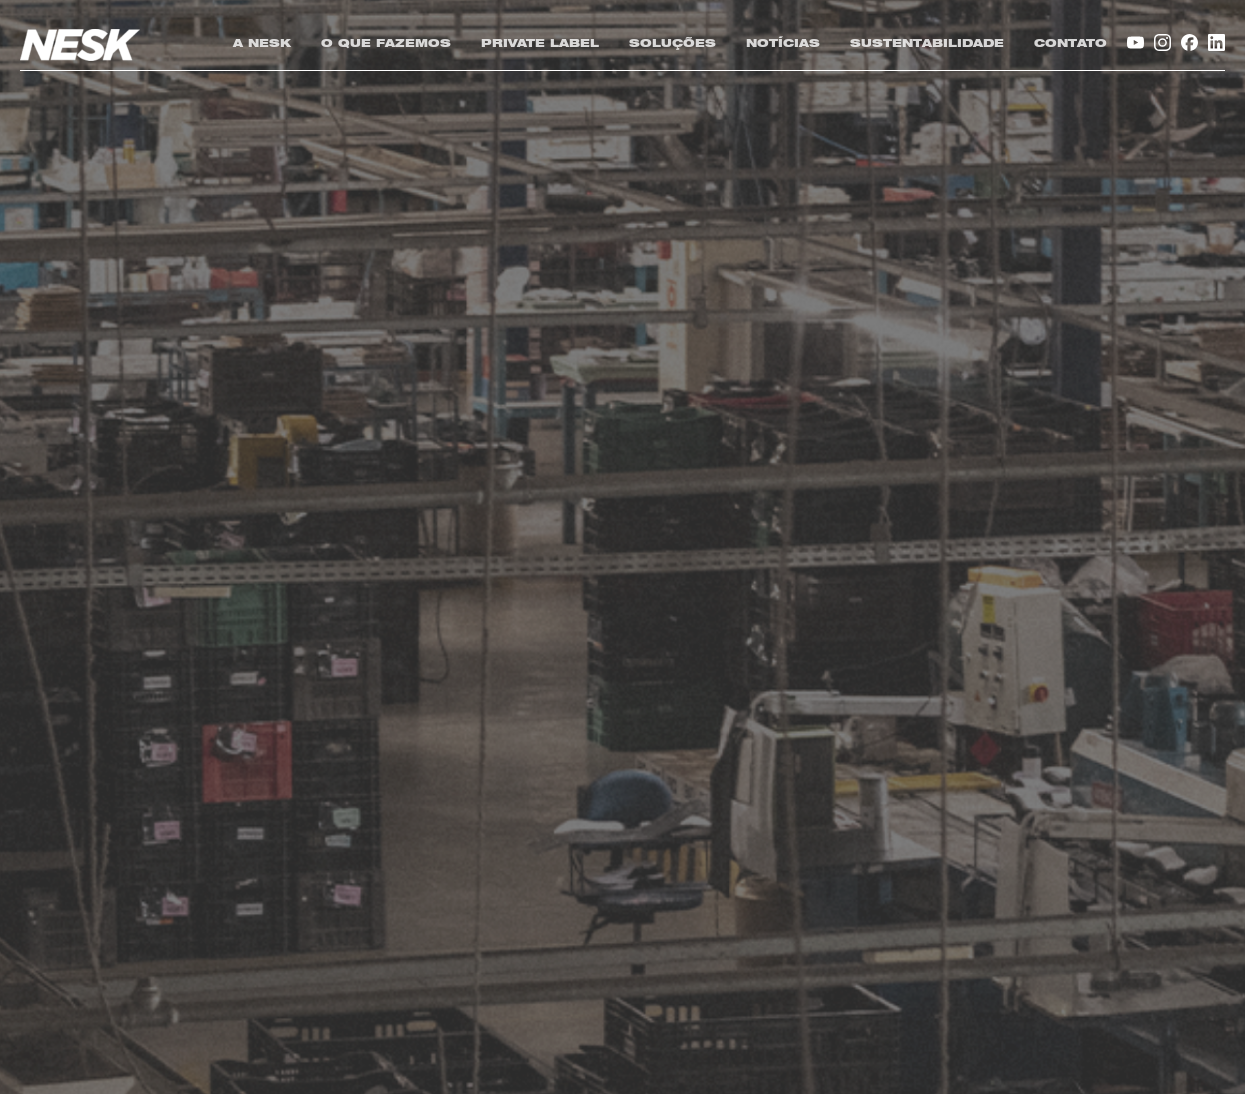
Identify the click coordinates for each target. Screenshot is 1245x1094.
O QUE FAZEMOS (386, 44)
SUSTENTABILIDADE (927, 44)
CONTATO (1070, 44)
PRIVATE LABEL (540, 44)
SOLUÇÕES (672, 44)
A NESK (262, 44)
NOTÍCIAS (783, 44)
